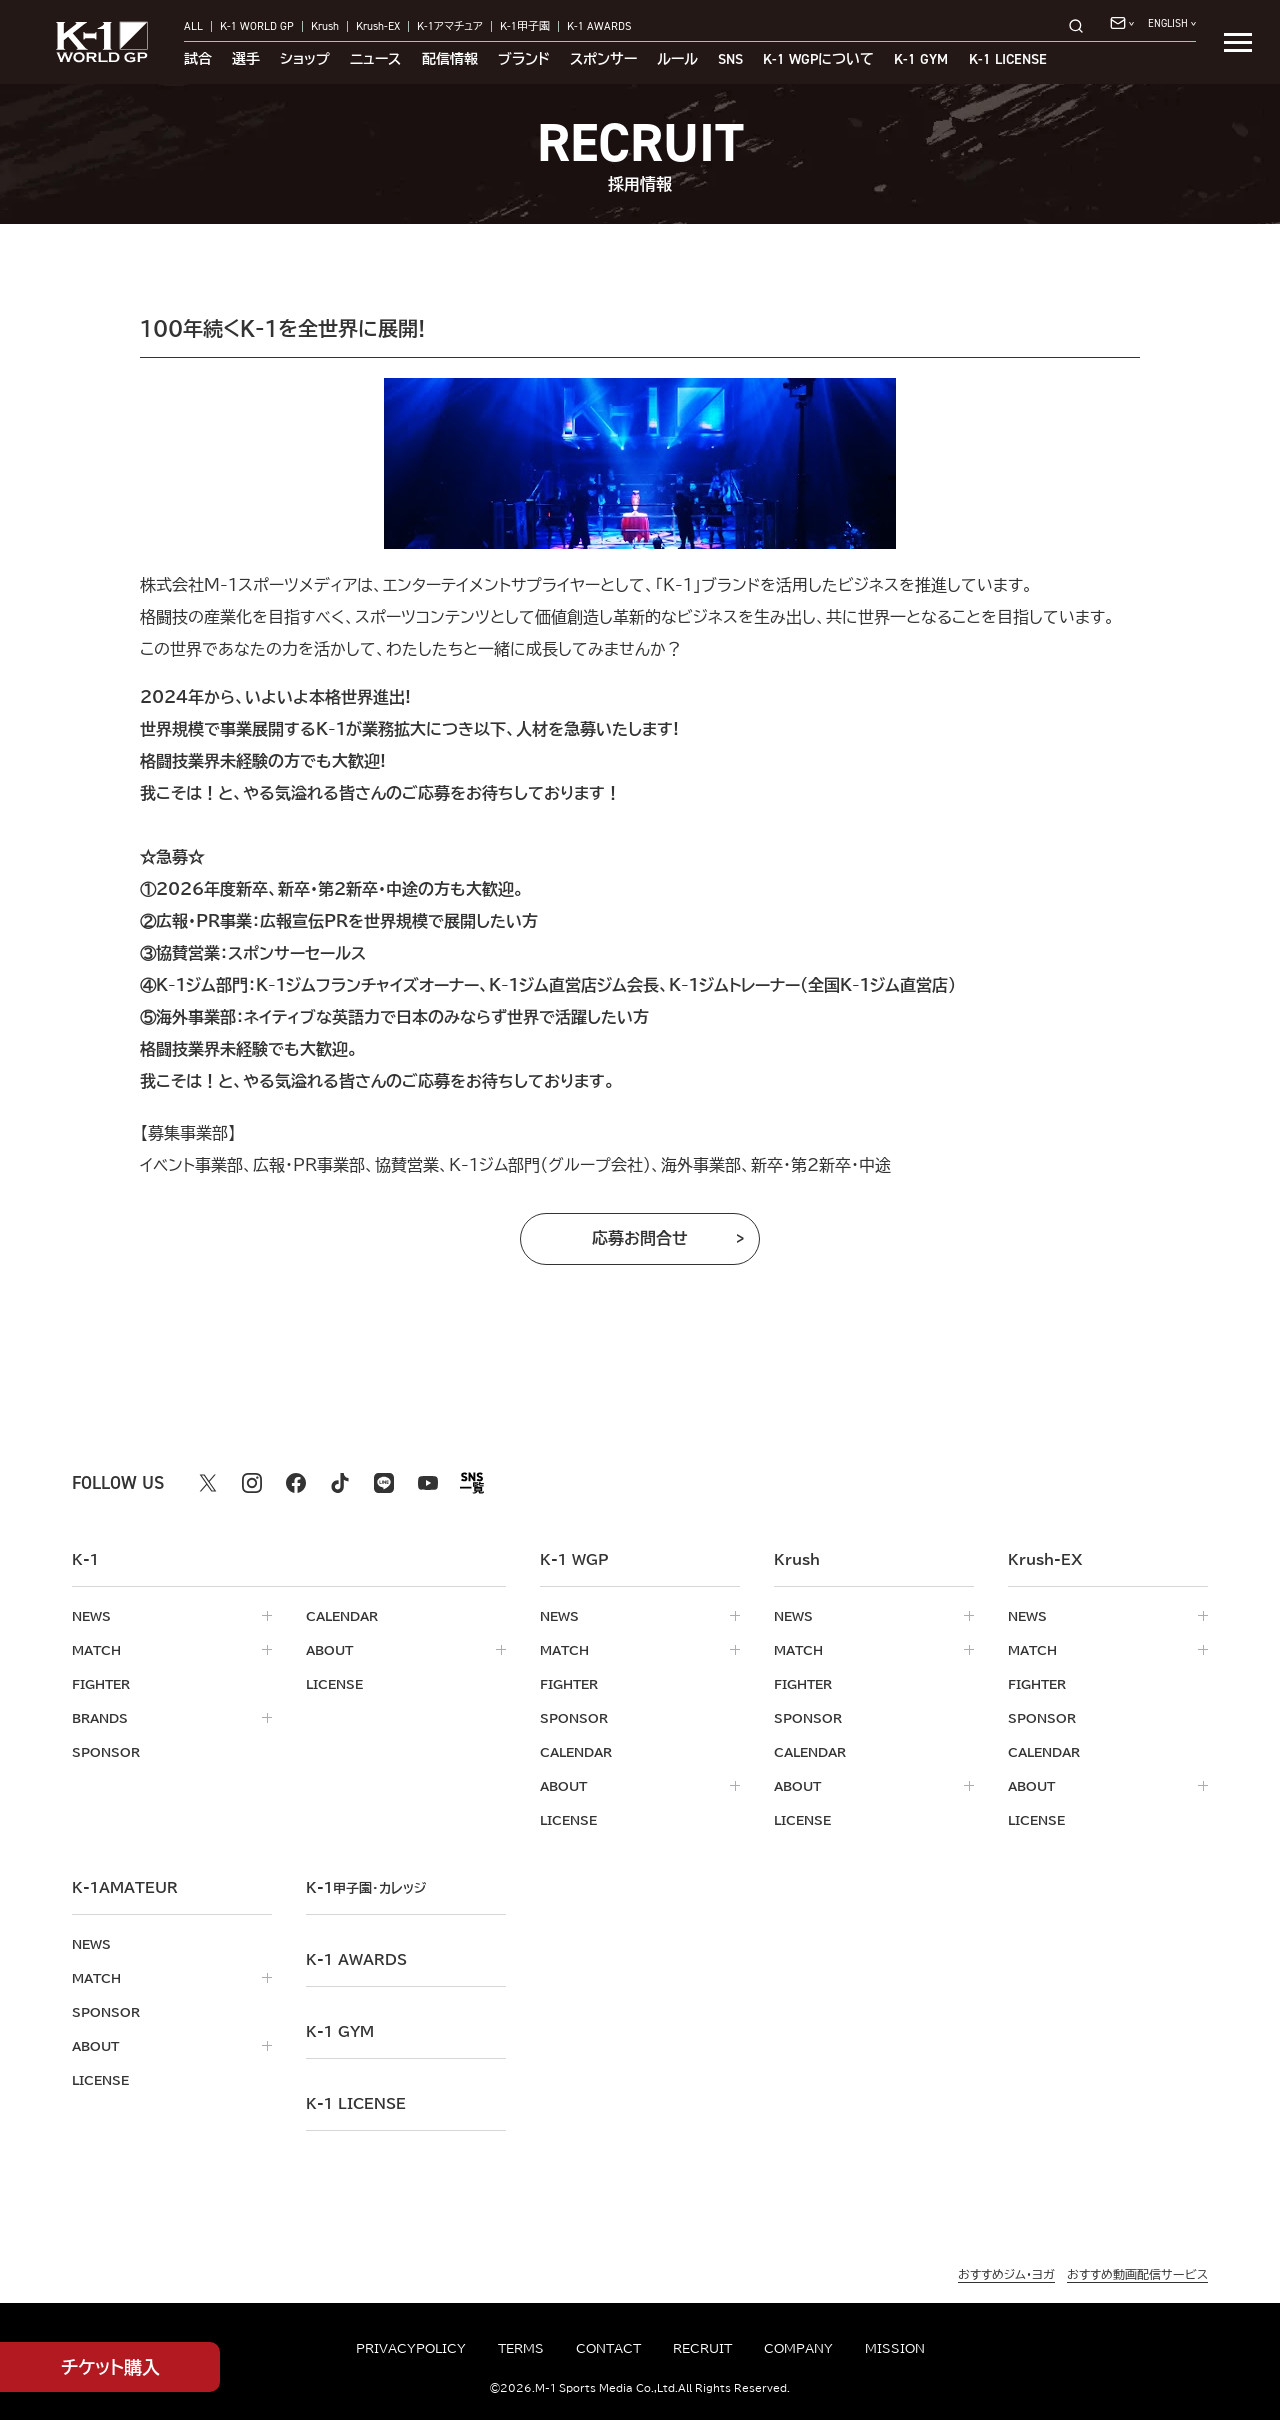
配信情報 (450, 59)
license (334, 1684)
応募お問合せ (640, 1238)
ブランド (524, 59)
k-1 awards (356, 1960)
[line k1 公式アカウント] (384, 1483)
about (329, 1650)
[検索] (1082, 25)
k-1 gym (340, 2032)
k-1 (366, 1888)
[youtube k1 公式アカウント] (428, 1483)
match (96, 1650)
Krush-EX (378, 26)
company (798, 2348)
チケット (110, 2367)
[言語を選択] (1172, 23)
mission (895, 2348)
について (818, 59)
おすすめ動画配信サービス (1137, 2274)
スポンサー (603, 59)
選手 (246, 59)
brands (100, 1718)
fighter (101, 1684)
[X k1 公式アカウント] (208, 1483)
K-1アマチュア (450, 26)
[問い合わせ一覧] (1122, 23)
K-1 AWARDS (599, 26)
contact (608, 2348)
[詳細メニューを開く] (1238, 42)
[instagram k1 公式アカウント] (252, 1483)
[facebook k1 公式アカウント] (296, 1483)
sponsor (106, 1752)
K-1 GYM (921, 59)
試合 (198, 59)
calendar (342, 1616)
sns (730, 59)
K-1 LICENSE (1008, 59)
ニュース (375, 59)
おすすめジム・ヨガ (1006, 2274)
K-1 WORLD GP (257, 26)
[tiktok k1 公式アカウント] (340, 1483)
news (91, 1616)
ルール (677, 59)
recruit (702, 2348)
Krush (325, 26)
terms (521, 2348)
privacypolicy (411, 2348)
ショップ (305, 59)
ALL (193, 26)
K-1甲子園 (525, 26)
